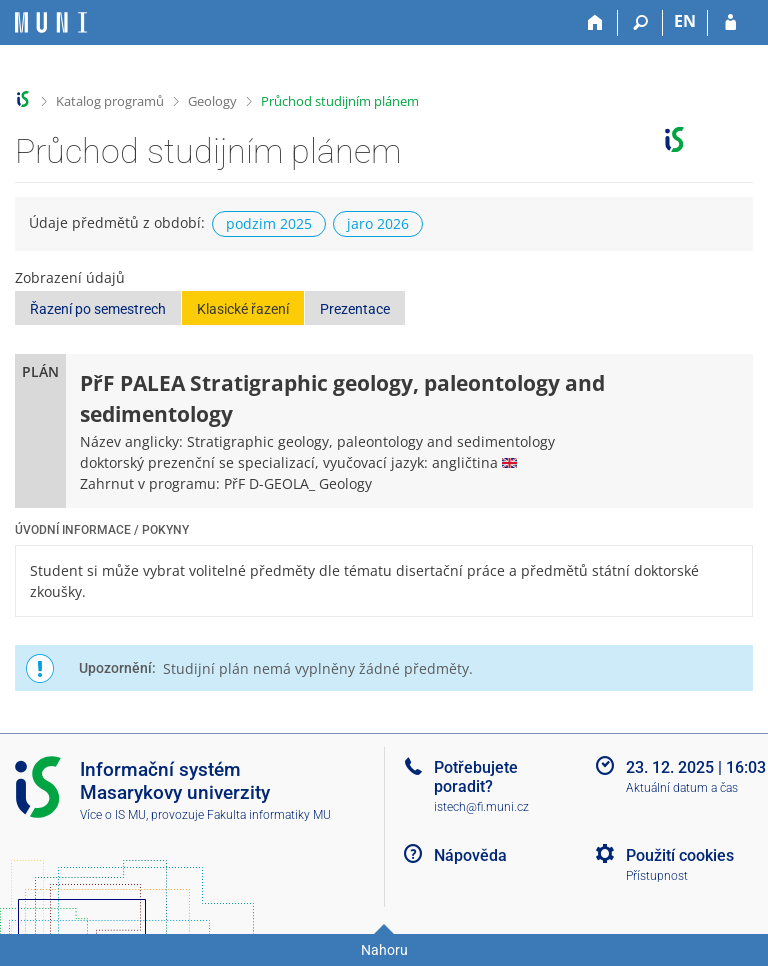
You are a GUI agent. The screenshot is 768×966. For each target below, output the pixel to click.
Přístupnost (657, 876)
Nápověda (470, 855)
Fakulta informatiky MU (269, 815)
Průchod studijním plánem (340, 101)
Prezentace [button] (355, 309)
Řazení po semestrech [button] (98, 309)
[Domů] (595, 23)
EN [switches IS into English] (685, 21)
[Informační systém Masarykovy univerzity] (51, 22)
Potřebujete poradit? (476, 777)
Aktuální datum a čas (682, 788)
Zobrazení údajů (70, 277)
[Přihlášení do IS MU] (730, 23)
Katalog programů (110, 101)
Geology (212, 101)
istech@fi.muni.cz (481, 807)
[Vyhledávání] (640, 23)
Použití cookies (680, 855)
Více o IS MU (113, 815)
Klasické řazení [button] (243, 309)
